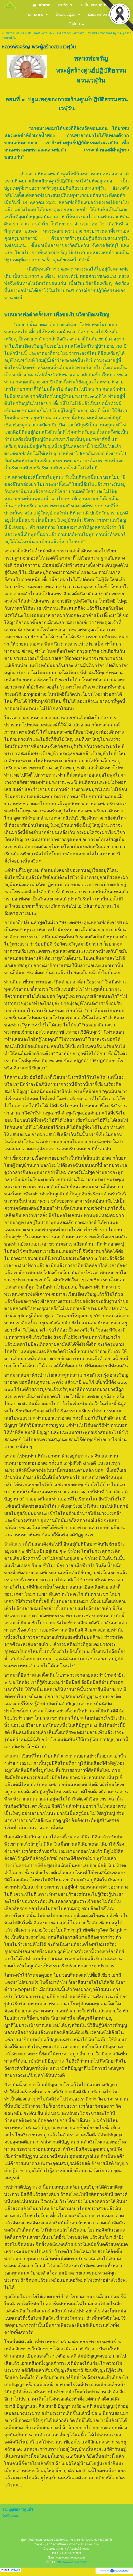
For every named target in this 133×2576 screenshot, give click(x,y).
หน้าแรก (7, 33)
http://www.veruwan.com (72, 2562)
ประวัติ (20, 33)
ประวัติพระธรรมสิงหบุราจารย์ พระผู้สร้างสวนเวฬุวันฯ (62, 33)
